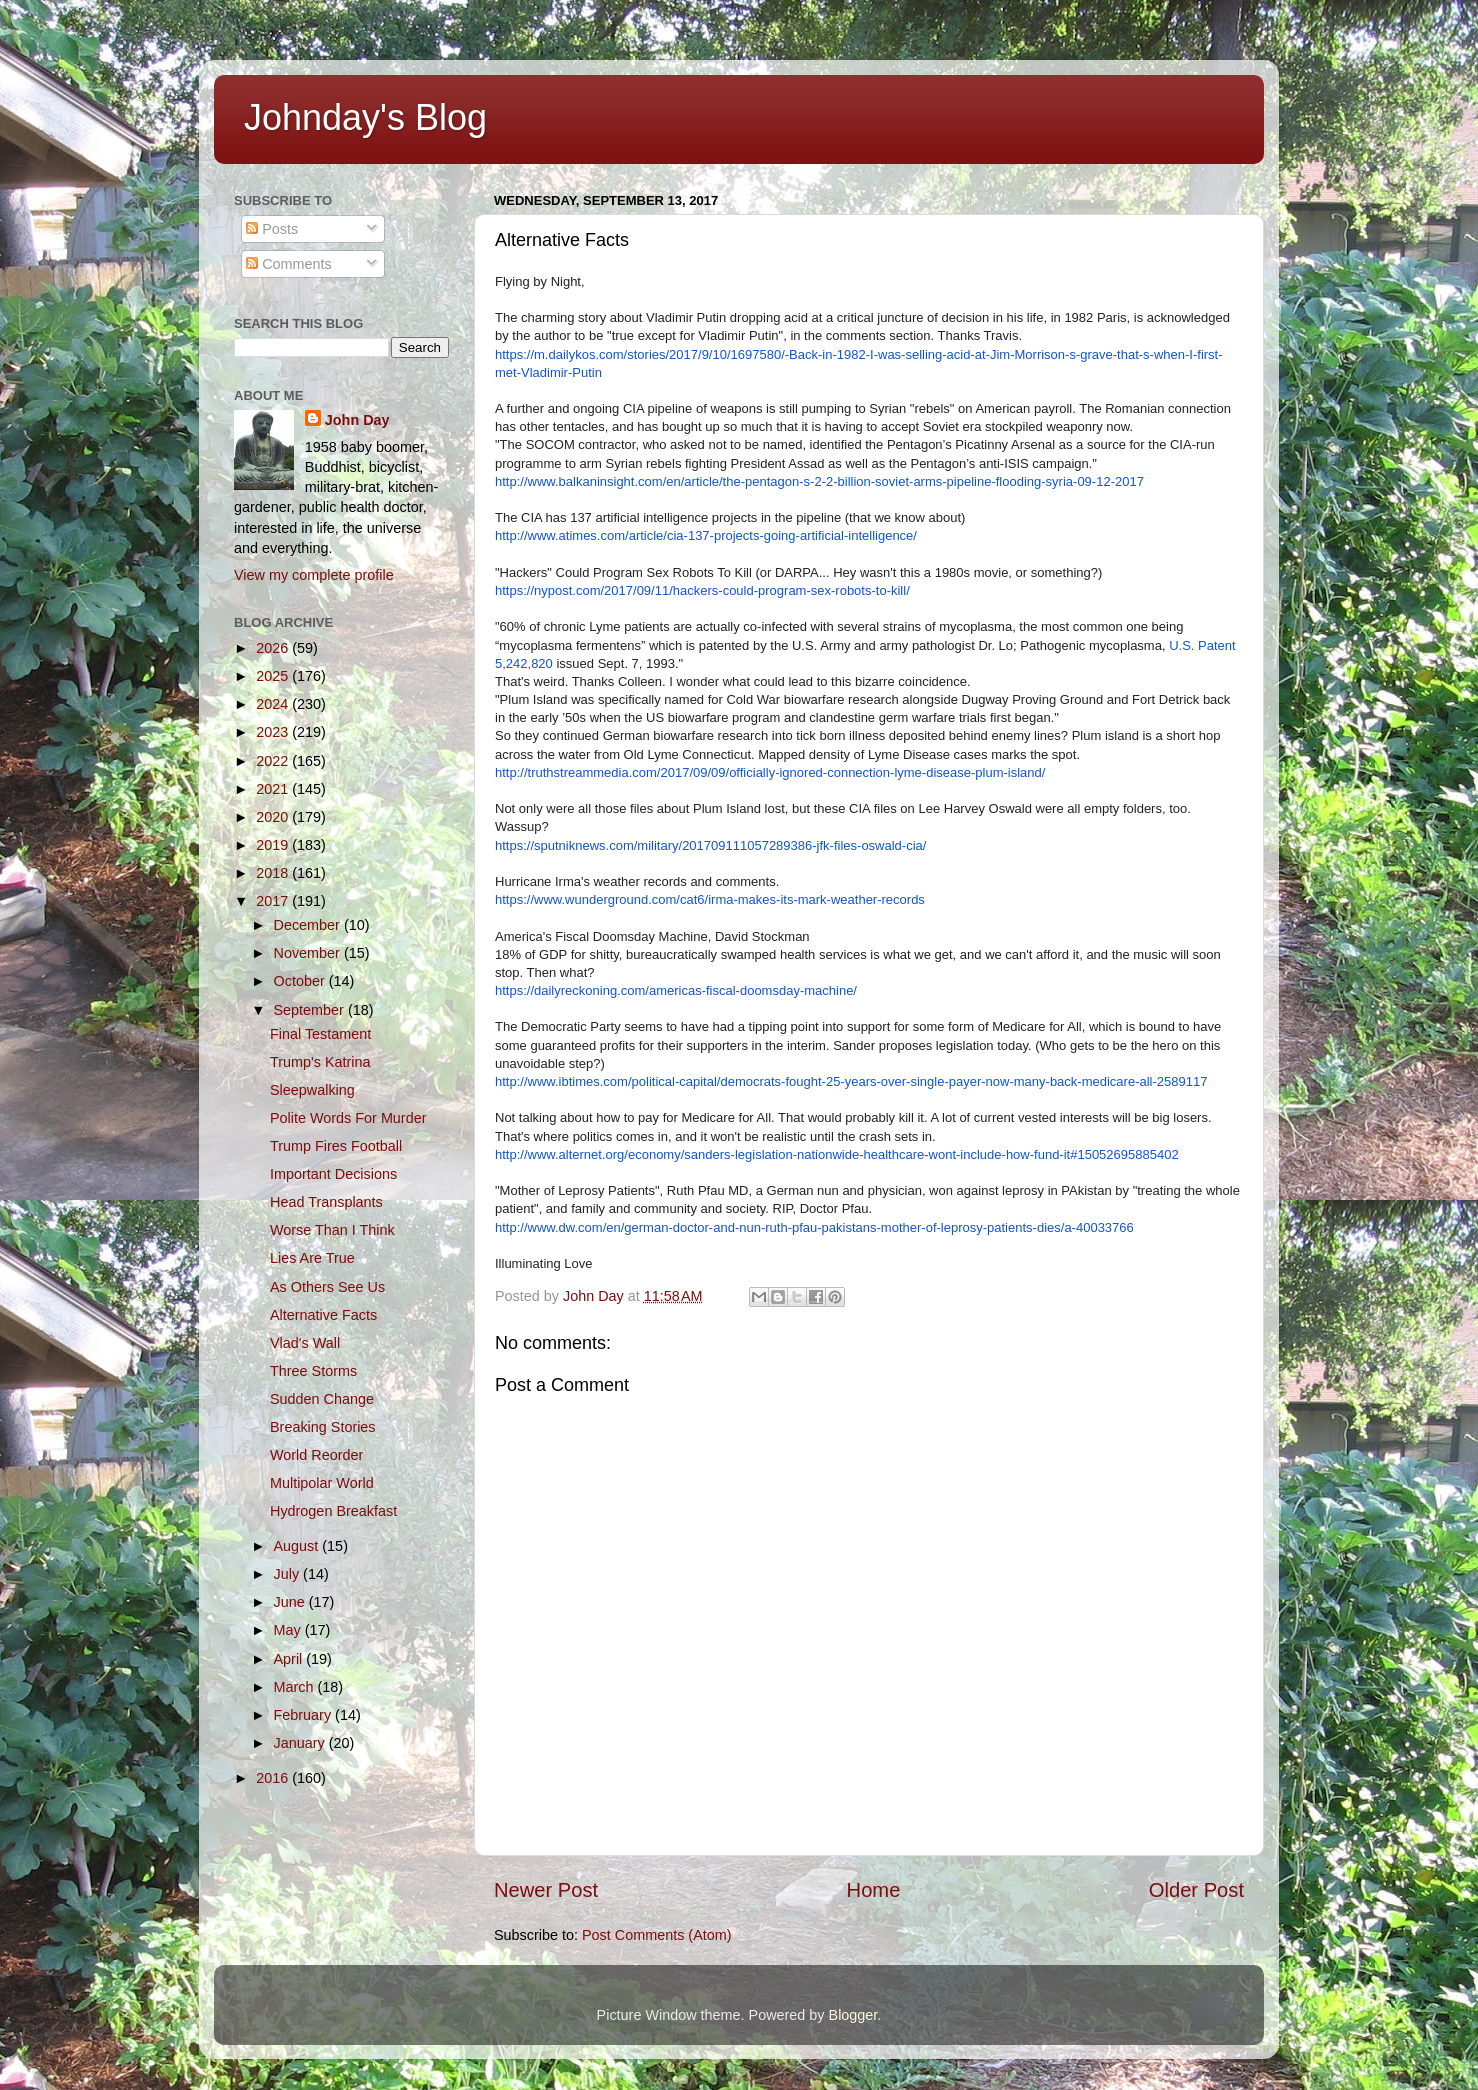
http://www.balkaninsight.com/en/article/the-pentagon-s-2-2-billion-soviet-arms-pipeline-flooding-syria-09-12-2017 (819, 481)
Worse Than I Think (332, 1230)
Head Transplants (326, 1202)
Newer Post (546, 1890)
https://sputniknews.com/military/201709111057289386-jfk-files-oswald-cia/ (710, 845)
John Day (357, 420)
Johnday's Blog (365, 117)
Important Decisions (333, 1174)
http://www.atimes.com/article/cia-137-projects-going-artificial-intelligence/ (706, 535)
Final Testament (320, 1034)
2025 (274, 676)
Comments (289, 264)
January (301, 1743)
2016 (274, 1778)
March (296, 1687)
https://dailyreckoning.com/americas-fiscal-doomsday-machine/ (676, 990)
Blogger (853, 2015)
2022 (274, 761)
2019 (274, 845)
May (289, 1630)
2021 (274, 789)
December (309, 925)
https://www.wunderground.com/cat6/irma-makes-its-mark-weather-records (710, 899)
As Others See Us (327, 1287)
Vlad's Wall (305, 1343)
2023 (274, 732)
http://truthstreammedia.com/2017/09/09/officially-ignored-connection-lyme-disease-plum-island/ (770, 772)
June (291, 1602)
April (290, 1659)
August (298, 1546)
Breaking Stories (323, 1427)
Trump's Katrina (320, 1062)
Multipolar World (322, 1483)
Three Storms (313, 1371)
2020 (274, 817)
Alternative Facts (323, 1315)
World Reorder (316, 1455)
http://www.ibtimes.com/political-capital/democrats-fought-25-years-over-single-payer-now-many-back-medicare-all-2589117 (851, 1081)
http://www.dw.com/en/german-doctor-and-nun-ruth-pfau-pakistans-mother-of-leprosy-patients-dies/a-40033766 (814, 1227)
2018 (274, 873)
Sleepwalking (312, 1090)
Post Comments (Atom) (657, 1935)
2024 (274, 704)
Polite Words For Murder (348, 1118)
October (301, 981)
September (311, 1010)
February (305, 1715)
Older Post (1196, 1890)
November (309, 953)
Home (874, 1890)
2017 (274, 901)
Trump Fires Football (336, 1146)
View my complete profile (314, 575)
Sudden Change (322, 1399)
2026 (274, 648)
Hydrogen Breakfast (333, 1511)
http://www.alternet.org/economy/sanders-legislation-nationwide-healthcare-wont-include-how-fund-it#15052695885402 (837, 1154)
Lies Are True (312, 1258)
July (289, 1574)
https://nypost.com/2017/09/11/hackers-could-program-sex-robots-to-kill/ (702, 590)
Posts (272, 229)
